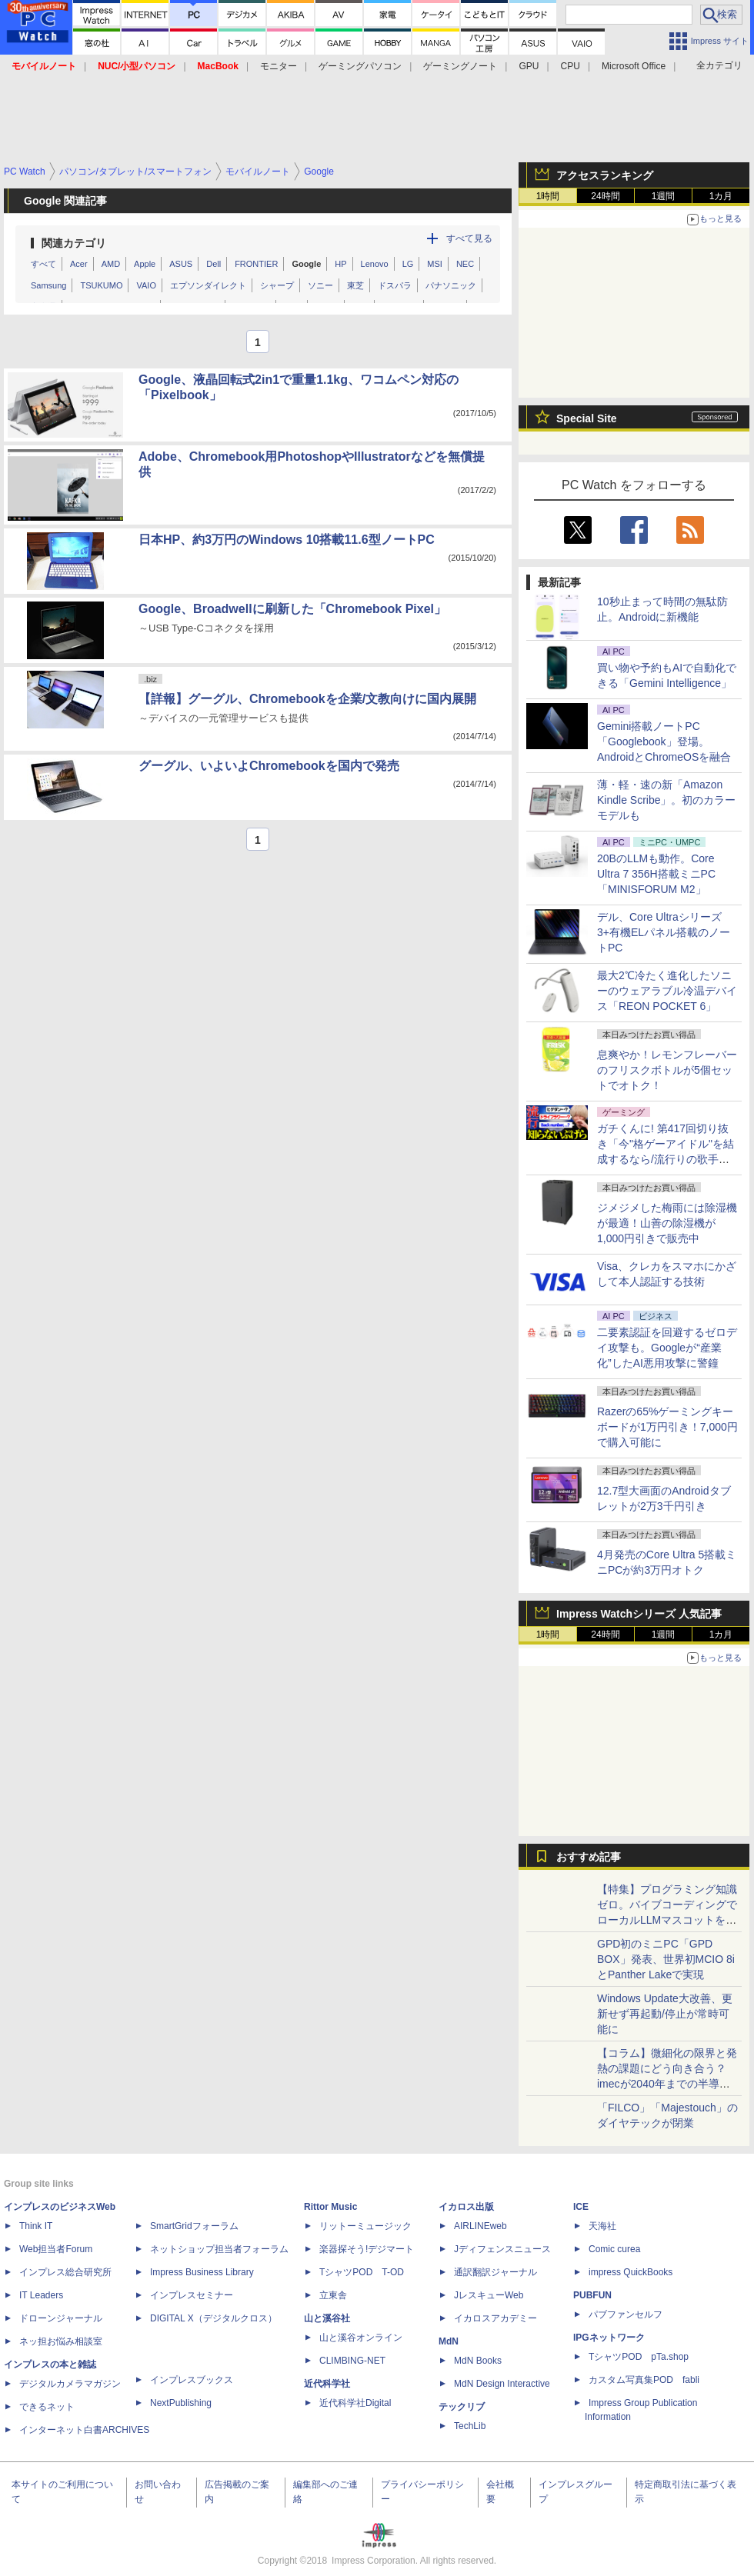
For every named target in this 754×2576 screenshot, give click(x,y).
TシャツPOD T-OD (361, 2272)
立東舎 (333, 2295)
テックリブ (462, 2406)
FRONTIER (256, 263)
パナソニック (450, 285)
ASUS (180, 263)
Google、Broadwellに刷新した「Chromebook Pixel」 (292, 608)
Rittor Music (330, 2206)
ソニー (320, 285)
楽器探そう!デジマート (366, 2249)
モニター (278, 66)
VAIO (145, 285)
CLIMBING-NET (352, 2360)
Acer (79, 263)
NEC (465, 263)
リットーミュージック (365, 2226)
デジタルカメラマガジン (70, 2383)
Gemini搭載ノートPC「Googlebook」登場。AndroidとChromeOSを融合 (664, 741)
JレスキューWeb (488, 2295)
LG (408, 263)
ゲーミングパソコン (360, 66)
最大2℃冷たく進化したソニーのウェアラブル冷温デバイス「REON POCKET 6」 (667, 990)
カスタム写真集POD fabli (644, 2379)
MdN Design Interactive (502, 2383)
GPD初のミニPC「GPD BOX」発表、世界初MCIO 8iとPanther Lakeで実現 (666, 1959)
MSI (434, 263)
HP (340, 263)
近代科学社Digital (355, 2403)
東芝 (355, 285)
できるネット (47, 2406)
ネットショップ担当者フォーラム (219, 2249)
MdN (449, 2341)
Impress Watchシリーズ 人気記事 (639, 1614)
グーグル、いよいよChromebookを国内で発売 (268, 765)
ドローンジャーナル (60, 2318)
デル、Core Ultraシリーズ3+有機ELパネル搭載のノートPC (663, 932)
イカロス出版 (466, 2206)
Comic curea (614, 2249)
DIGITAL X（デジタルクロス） (213, 2318)
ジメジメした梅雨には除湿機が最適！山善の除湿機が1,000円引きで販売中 (667, 1223)
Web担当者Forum (55, 2249)
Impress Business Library (202, 2272)
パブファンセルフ (625, 2314)
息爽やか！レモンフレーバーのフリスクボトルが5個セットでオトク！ (667, 1069)
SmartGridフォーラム (194, 2226)
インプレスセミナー (191, 2295)
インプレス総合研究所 (65, 2272)
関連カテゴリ (74, 243)
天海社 (602, 2226)
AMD (111, 263)
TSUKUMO (101, 285)
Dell (213, 263)
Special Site (586, 418)
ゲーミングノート (460, 66)
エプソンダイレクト (208, 285)
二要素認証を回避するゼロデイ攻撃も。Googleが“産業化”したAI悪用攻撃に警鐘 (667, 1347)
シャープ (277, 285)
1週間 (664, 196)
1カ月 (721, 196)
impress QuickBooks (630, 2272)
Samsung (48, 285)
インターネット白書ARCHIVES (84, 2429)
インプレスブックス (191, 2379)
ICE (581, 2206)
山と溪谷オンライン (360, 2337)
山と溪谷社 (327, 2318)
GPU (529, 66)
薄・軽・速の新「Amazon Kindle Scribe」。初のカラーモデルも (666, 799)
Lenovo (375, 263)
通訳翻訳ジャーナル (495, 2272)
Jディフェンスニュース (502, 2249)
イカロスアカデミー (495, 2318)
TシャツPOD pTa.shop (639, 2356)
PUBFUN (592, 2295)
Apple (144, 263)
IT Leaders (41, 2295)
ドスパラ (395, 285)
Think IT (35, 2226)
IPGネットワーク (609, 2337)
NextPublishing (181, 2403)
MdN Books (478, 2360)
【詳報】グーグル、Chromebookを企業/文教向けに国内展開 (307, 698)
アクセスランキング (604, 175)
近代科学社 (327, 2383)
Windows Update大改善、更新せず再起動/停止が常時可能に (664, 2013)
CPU (570, 66)
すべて (43, 263)
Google (306, 263)
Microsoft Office (634, 66)
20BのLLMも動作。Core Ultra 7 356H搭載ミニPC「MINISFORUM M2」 (656, 873)
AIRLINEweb (480, 2226)
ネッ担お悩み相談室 (60, 2341)
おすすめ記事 (588, 1857)
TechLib (469, 2426)
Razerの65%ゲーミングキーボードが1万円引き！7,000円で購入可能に (667, 1426)
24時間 (605, 196)
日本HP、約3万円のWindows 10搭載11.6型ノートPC (286, 539)
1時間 (548, 196)
